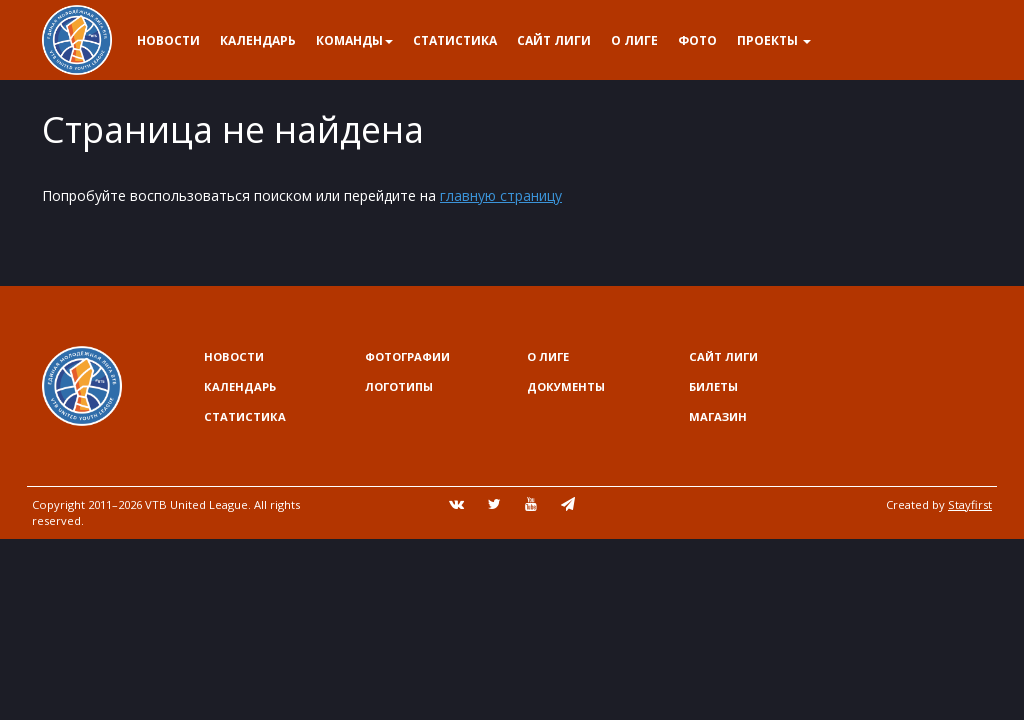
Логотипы (399, 386)
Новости (168, 40)
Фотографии (407, 356)
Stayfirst (970, 504)
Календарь (258, 40)
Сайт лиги (554, 40)
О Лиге (634, 40)
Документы (566, 386)
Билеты (713, 386)
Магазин (718, 416)
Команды (354, 40)
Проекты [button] (774, 40)
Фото (697, 40)
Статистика (455, 40)
